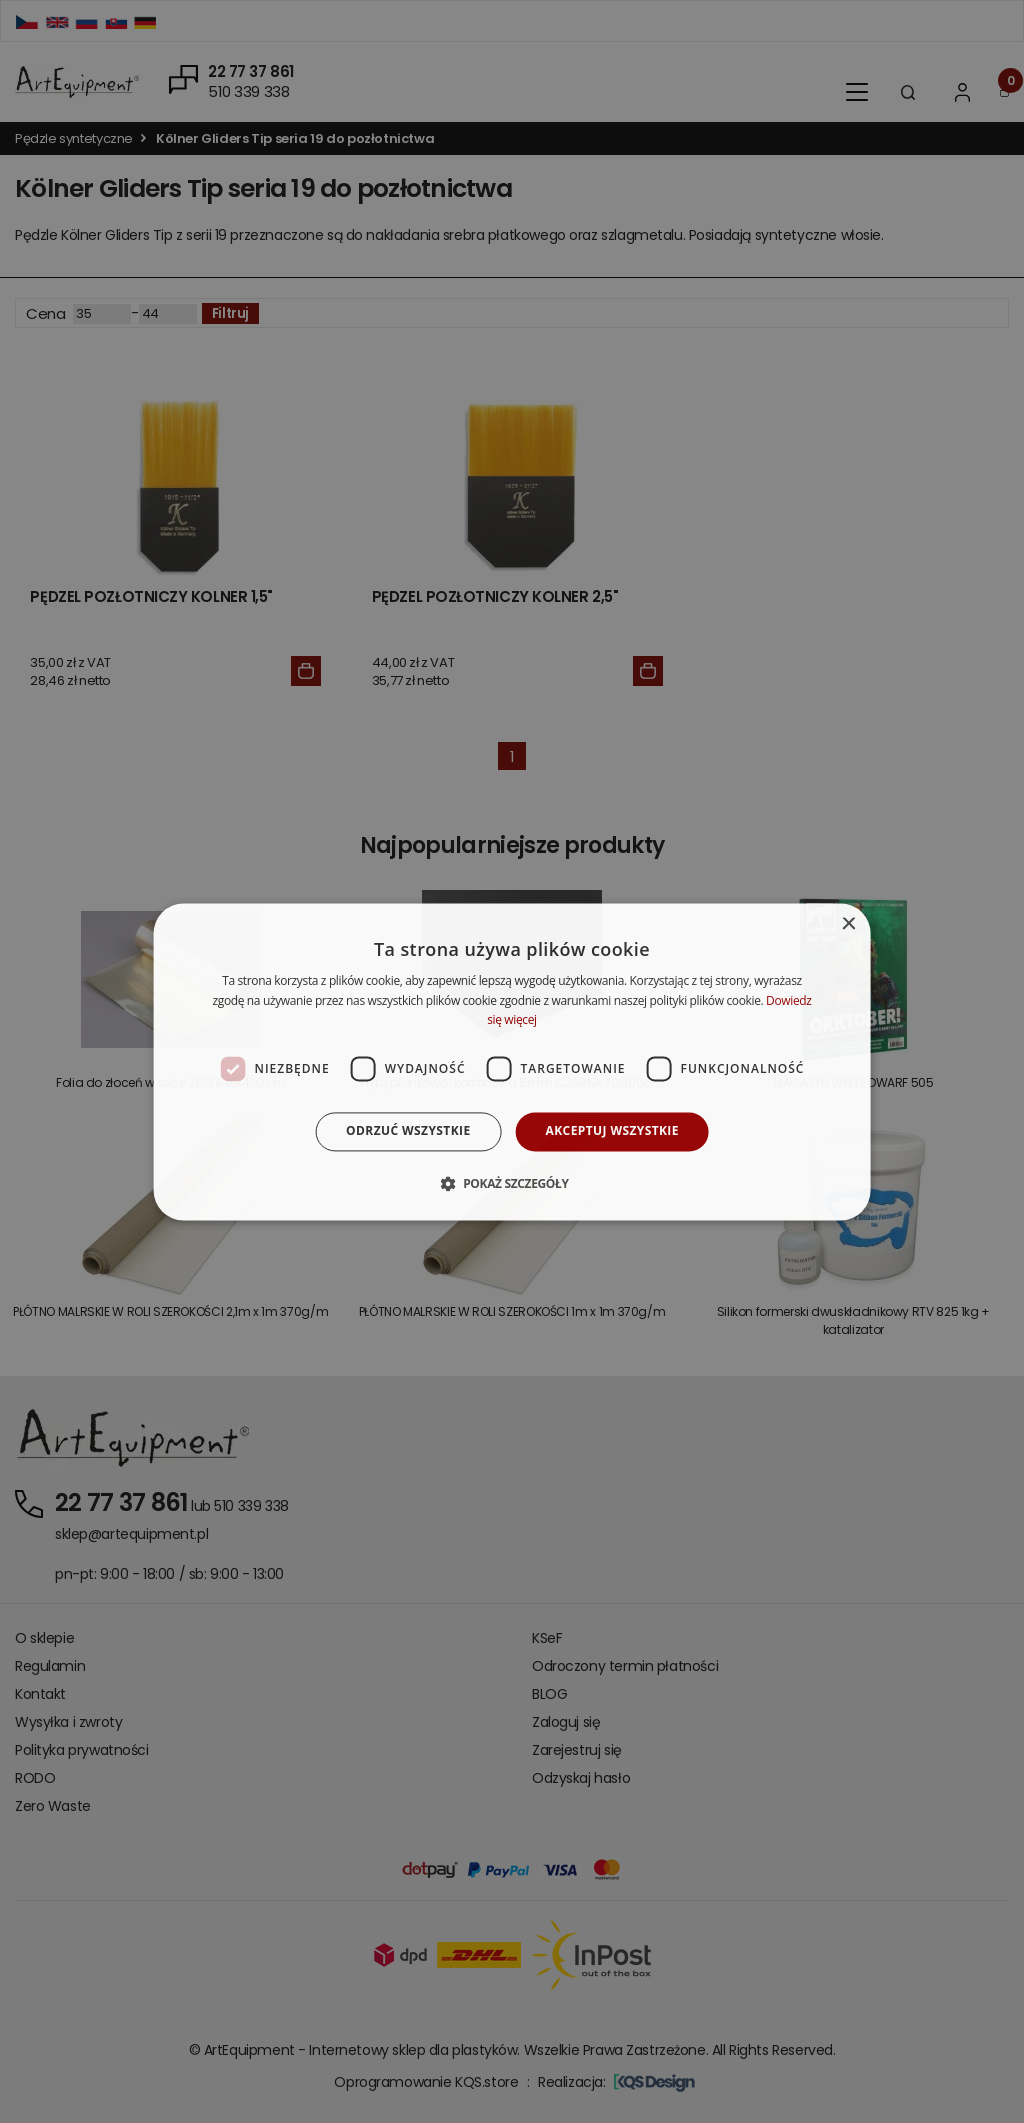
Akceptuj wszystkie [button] (612, 1131)
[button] (511, 1183)
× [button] (847, 924)
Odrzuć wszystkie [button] (408, 1131)
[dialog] (512, 1061)
